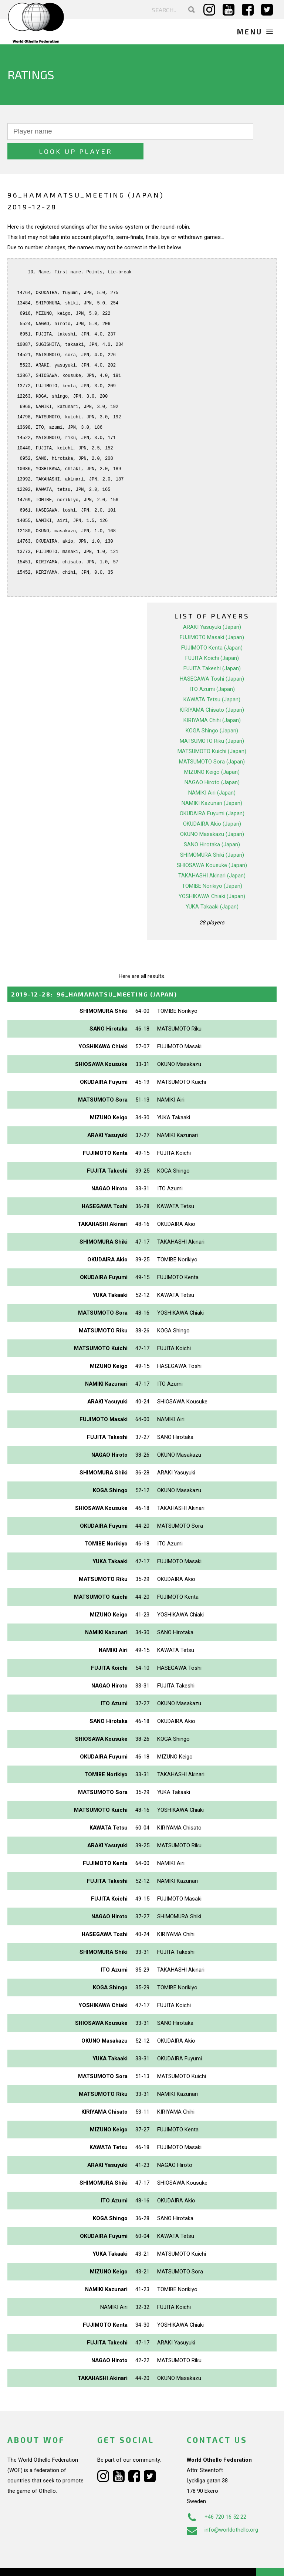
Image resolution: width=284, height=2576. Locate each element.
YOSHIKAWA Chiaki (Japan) (212, 876)
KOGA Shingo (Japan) (212, 711)
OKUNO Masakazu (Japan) (212, 814)
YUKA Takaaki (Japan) (212, 887)
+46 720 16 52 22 (216, 2497)
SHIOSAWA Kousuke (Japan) (212, 845)
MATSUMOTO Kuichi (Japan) (212, 731)
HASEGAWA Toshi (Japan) (212, 659)
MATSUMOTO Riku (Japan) (212, 721)
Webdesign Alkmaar (53, 2563)
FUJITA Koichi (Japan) (212, 638)
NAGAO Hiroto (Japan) (212, 762)
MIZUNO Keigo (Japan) (212, 752)
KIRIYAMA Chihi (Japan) (212, 700)
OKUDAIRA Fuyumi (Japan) (212, 793)
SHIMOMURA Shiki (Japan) (212, 835)
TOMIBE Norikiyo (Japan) (212, 866)
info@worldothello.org (222, 2510)
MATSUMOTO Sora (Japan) (212, 742)
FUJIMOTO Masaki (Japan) (212, 617)
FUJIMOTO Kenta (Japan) (212, 628)
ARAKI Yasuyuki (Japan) (212, 607)
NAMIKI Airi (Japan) (212, 773)
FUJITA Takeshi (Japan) (212, 648)
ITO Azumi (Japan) (212, 669)
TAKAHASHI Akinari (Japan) (212, 856)
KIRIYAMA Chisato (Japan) (212, 690)
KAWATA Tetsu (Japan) (211, 680)
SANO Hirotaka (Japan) (212, 825)
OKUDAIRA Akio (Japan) (212, 804)
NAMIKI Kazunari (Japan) (212, 783)
